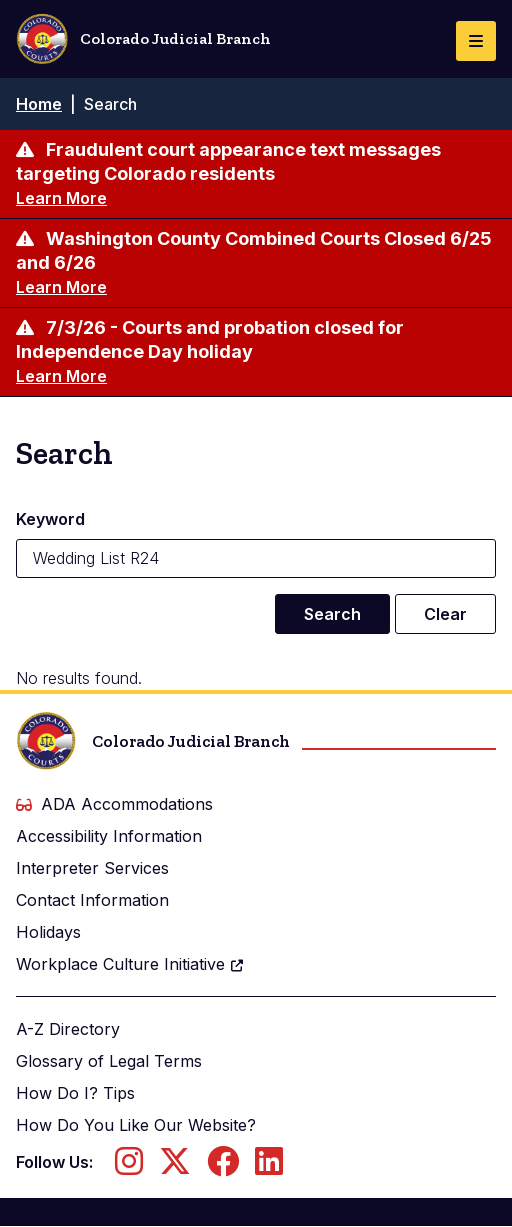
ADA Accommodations (114, 804)
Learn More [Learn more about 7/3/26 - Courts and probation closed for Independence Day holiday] (61, 376)
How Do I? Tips (75, 1093)
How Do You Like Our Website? (136, 1125)
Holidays (48, 932)
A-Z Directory (68, 1029)
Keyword (50, 519)
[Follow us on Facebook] (223, 1167)
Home (39, 104)
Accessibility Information (109, 836)
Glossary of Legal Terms (109, 1061)
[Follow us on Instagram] (129, 1167)
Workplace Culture (130, 964)
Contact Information (92, 900)
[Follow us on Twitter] (175, 1167)
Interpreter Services (92, 868)
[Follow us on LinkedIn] (269, 1167)
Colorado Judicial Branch (143, 39)
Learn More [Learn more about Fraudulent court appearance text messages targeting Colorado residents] (61, 198)
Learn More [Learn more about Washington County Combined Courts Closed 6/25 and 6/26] (61, 287)
